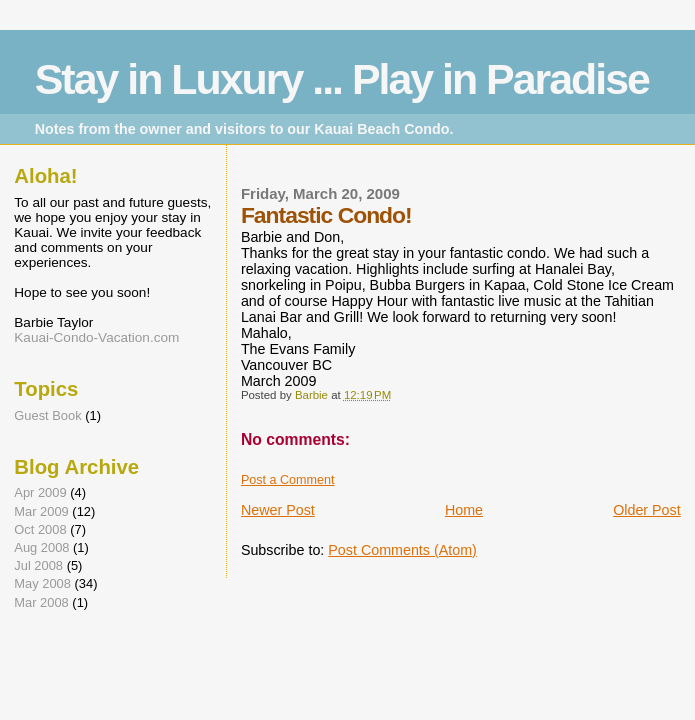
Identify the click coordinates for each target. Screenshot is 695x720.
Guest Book (47, 415)
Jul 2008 (38, 565)
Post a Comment (288, 480)
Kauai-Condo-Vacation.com (96, 337)
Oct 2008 (40, 529)
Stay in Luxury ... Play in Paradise (342, 79)
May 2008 (42, 583)
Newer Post (278, 510)
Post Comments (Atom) (402, 550)
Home (464, 510)
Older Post (647, 510)
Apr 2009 (40, 492)
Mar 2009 (41, 511)
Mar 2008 (41, 602)
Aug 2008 (41, 547)
